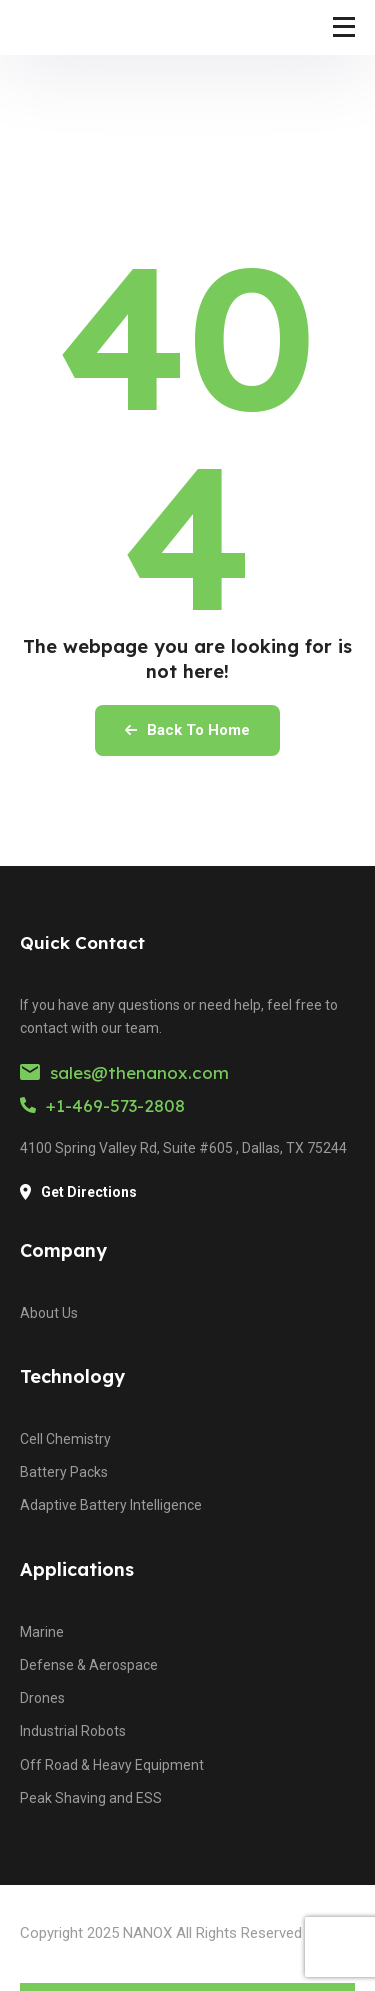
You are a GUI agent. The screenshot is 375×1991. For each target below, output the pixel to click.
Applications (77, 1569)
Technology (72, 1376)
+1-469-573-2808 (102, 1105)
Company (63, 1250)
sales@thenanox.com (124, 1072)
